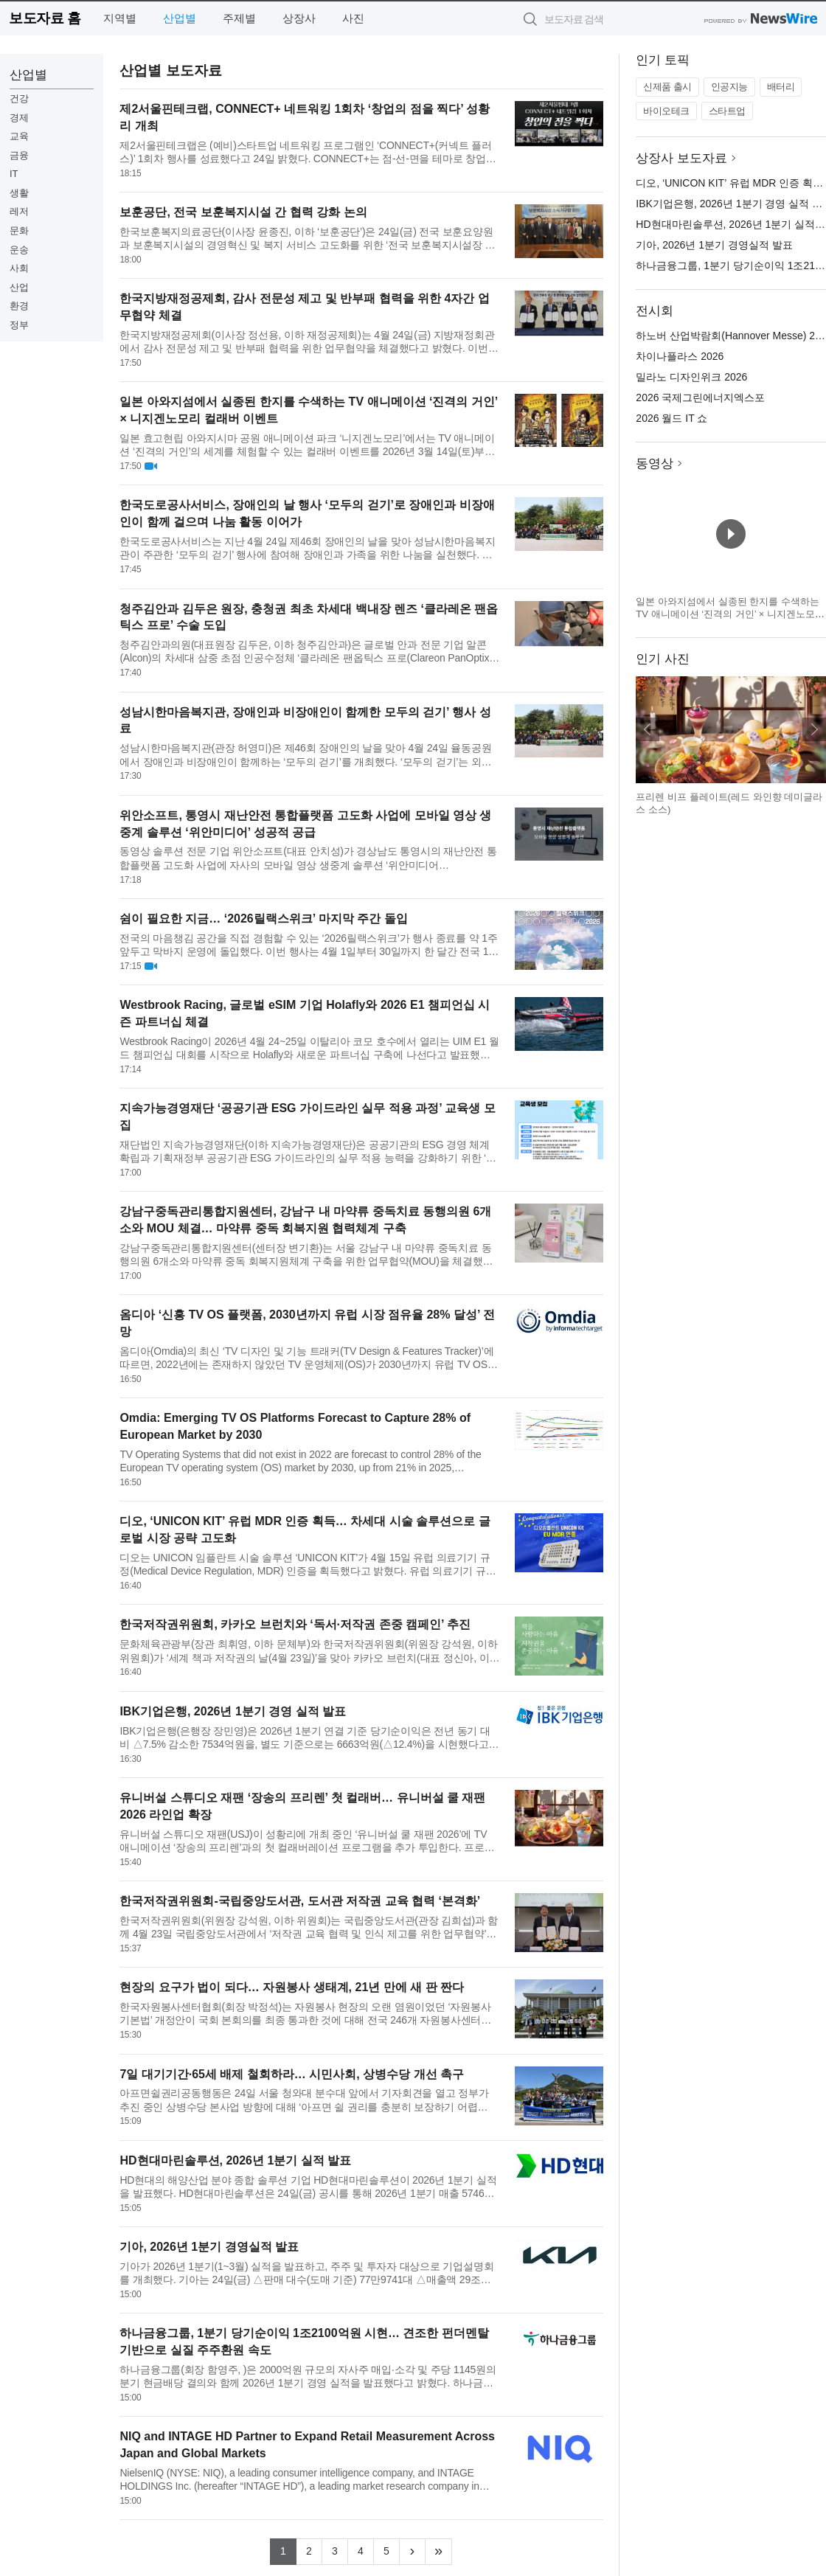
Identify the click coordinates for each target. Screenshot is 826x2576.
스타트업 (727, 111)
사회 (19, 268)
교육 (19, 136)
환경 (19, 305)
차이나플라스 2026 (679, 356)
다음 (814, 729)
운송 (19, 249)
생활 (19, 192)
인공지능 (729, 86)
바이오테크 (666, 111)
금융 (19, 155)
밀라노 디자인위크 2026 (691, 377)
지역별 (119, 18)
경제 (19, 117)
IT (14, 173)
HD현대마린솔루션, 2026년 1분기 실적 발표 (235, 2160)
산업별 (179, 18)
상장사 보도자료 (681, 158)
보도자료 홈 (44, 18)
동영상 (654, 463)
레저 (19, 211)
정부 (19, 324)
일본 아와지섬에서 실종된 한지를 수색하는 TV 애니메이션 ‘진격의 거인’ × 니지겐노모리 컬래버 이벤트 (730, 614)
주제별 (239, 18)
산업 (19, 287)
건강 (19, 98)
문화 (19, 230)
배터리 (781, 86)
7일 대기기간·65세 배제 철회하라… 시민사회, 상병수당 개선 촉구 (291, 2074)
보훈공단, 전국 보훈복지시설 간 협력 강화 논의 (243, 212)
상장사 (299, 18)
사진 (353, 18)
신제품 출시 (667, 86)
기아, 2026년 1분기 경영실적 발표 (209, 2246)
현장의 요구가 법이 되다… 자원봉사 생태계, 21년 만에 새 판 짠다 (291, 1987)
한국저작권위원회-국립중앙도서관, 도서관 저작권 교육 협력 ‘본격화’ (299, 1901)
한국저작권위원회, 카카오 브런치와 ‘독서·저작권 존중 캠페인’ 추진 (295, 1624)
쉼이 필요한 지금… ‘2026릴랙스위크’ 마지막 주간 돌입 (263, 918)
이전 (647, 729)
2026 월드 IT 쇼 (671, 418)
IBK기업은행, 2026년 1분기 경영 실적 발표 (232, 1711)
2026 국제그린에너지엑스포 (700, 397)
